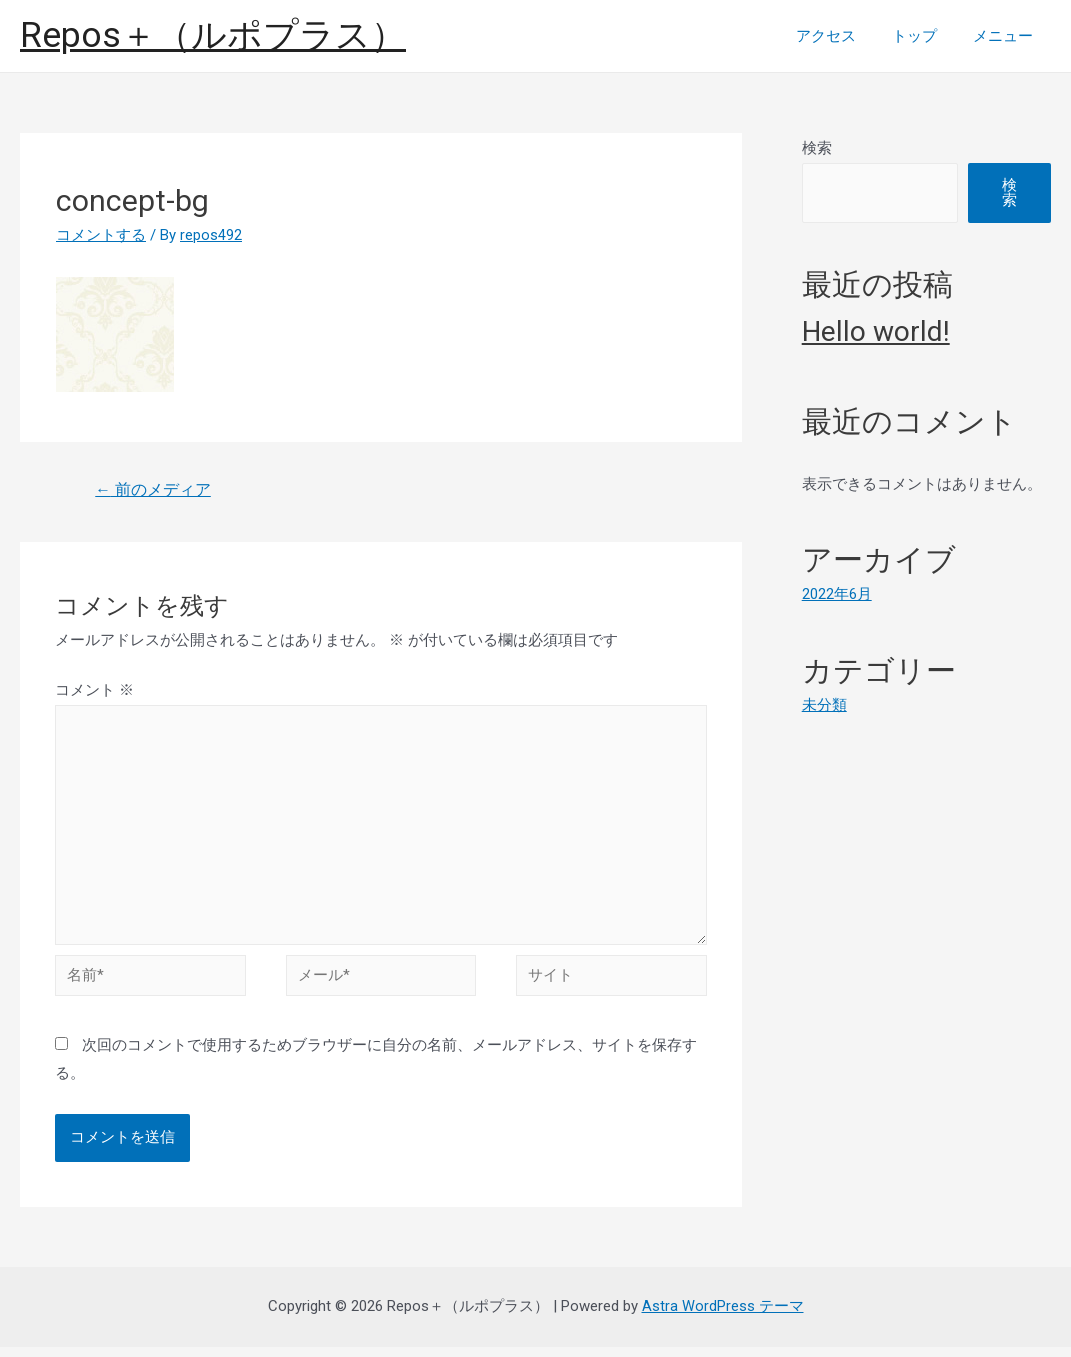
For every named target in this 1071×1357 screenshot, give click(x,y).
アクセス (841, 36)
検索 (817, 148)
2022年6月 (837, 594)
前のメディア (154, 490)
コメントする (101, 235)
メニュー (1006, 36)
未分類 (824, 705)
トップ (923, 36)
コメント (94, 691)
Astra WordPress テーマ (723, 1316)
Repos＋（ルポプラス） (213, 35)
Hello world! (876, 331)
